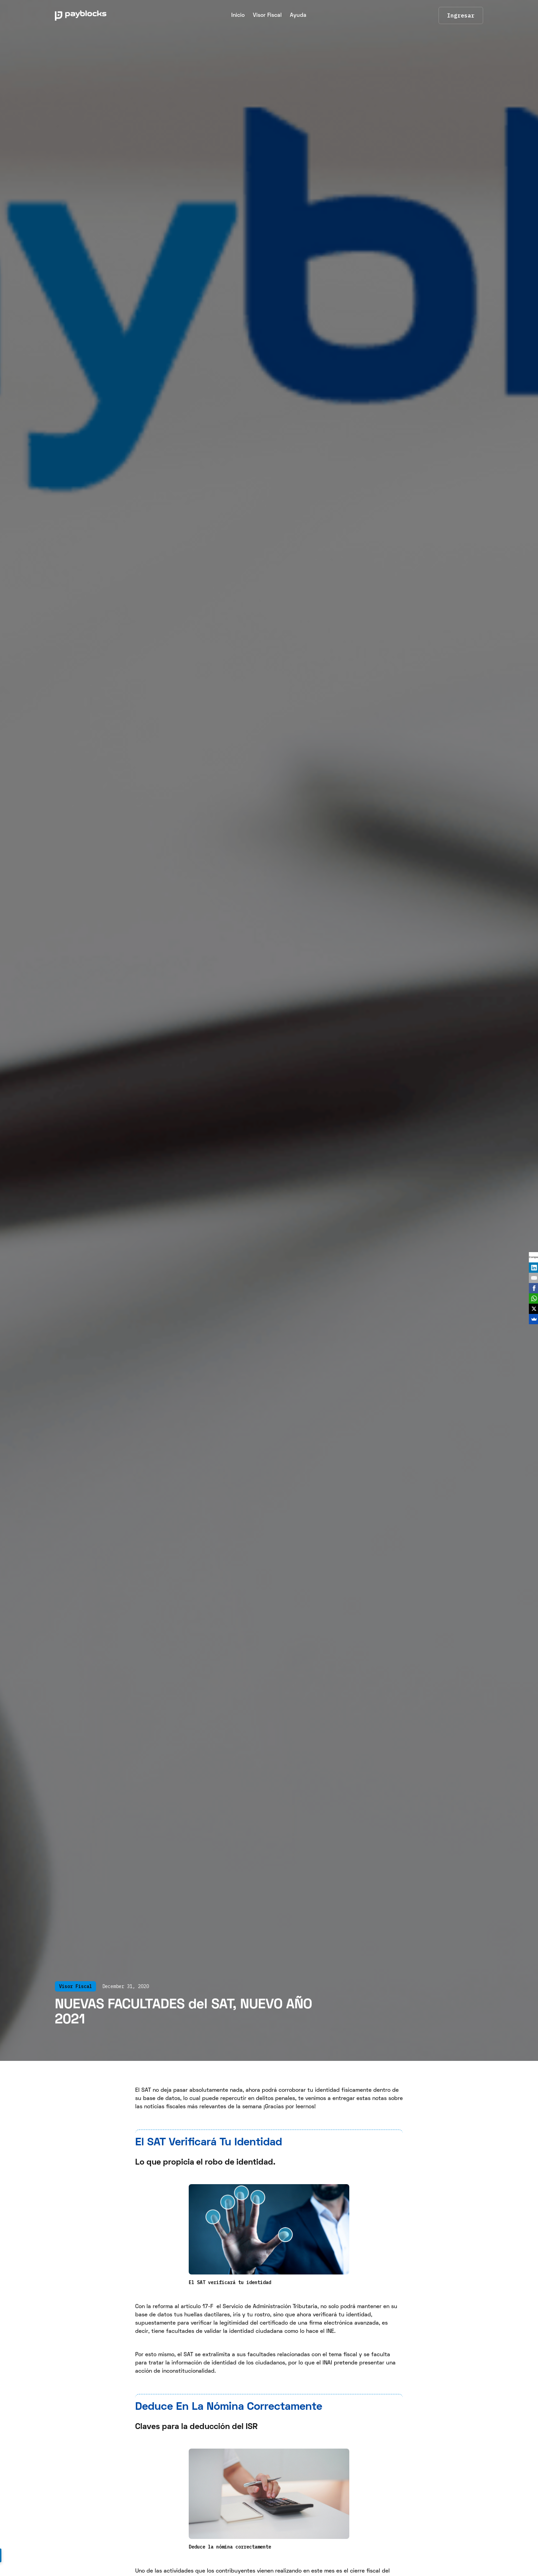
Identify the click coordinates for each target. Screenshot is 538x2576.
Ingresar (461, 15)
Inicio (238, 15)
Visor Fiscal (267, 15)
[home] (96, 15)
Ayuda (298, 15)
